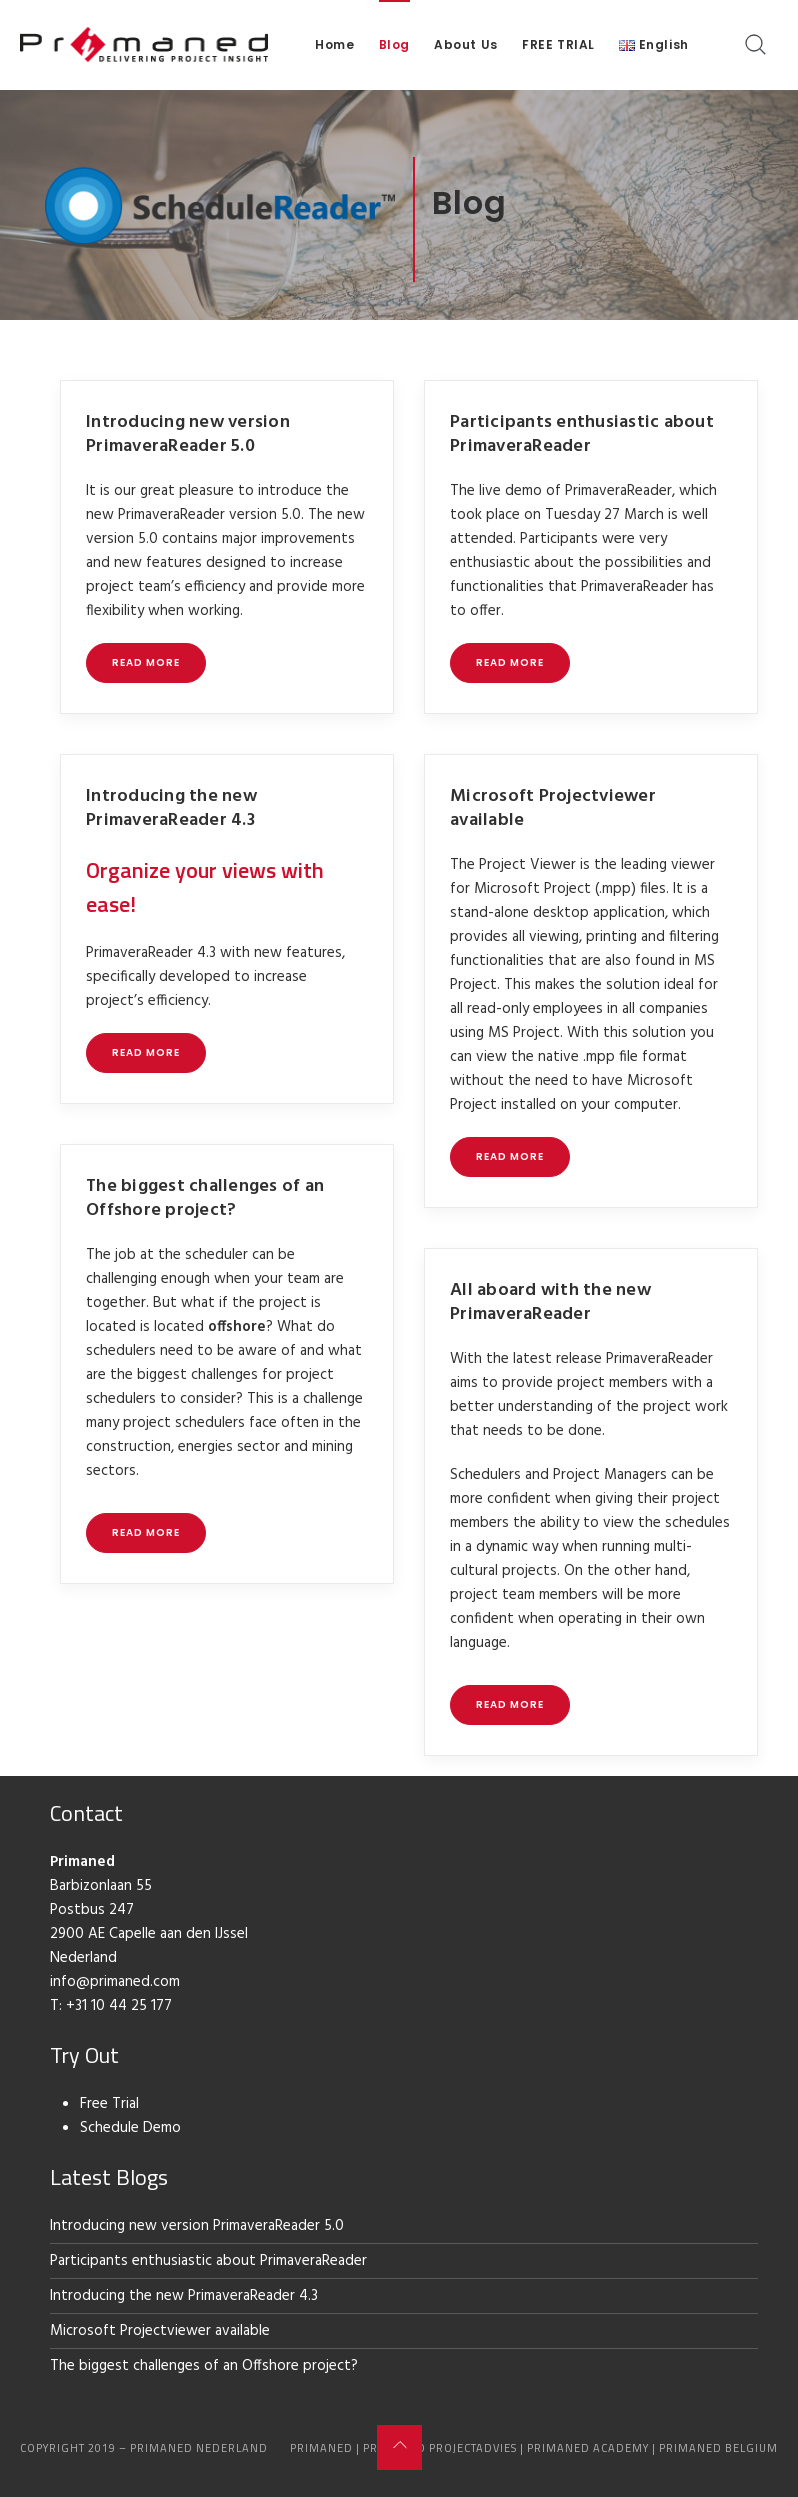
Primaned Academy (588, 2448)
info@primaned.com (115, 1982)
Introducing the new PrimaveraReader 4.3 (171, 808)
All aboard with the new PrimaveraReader (550, 1302)
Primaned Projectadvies (440, 2448)
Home (334, 44)
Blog (394, 44)
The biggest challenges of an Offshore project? (205, 1198)
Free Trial (109, 2104)
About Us (466, 44)
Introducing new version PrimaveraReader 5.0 (188, 434)
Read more (146, 662)
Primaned (321, 2448)
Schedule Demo (130, 2128)
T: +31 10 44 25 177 (111, 2006)
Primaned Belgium (718, 2448)
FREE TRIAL (558, 44)
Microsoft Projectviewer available (553, 808)
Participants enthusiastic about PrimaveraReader (582, 434)
